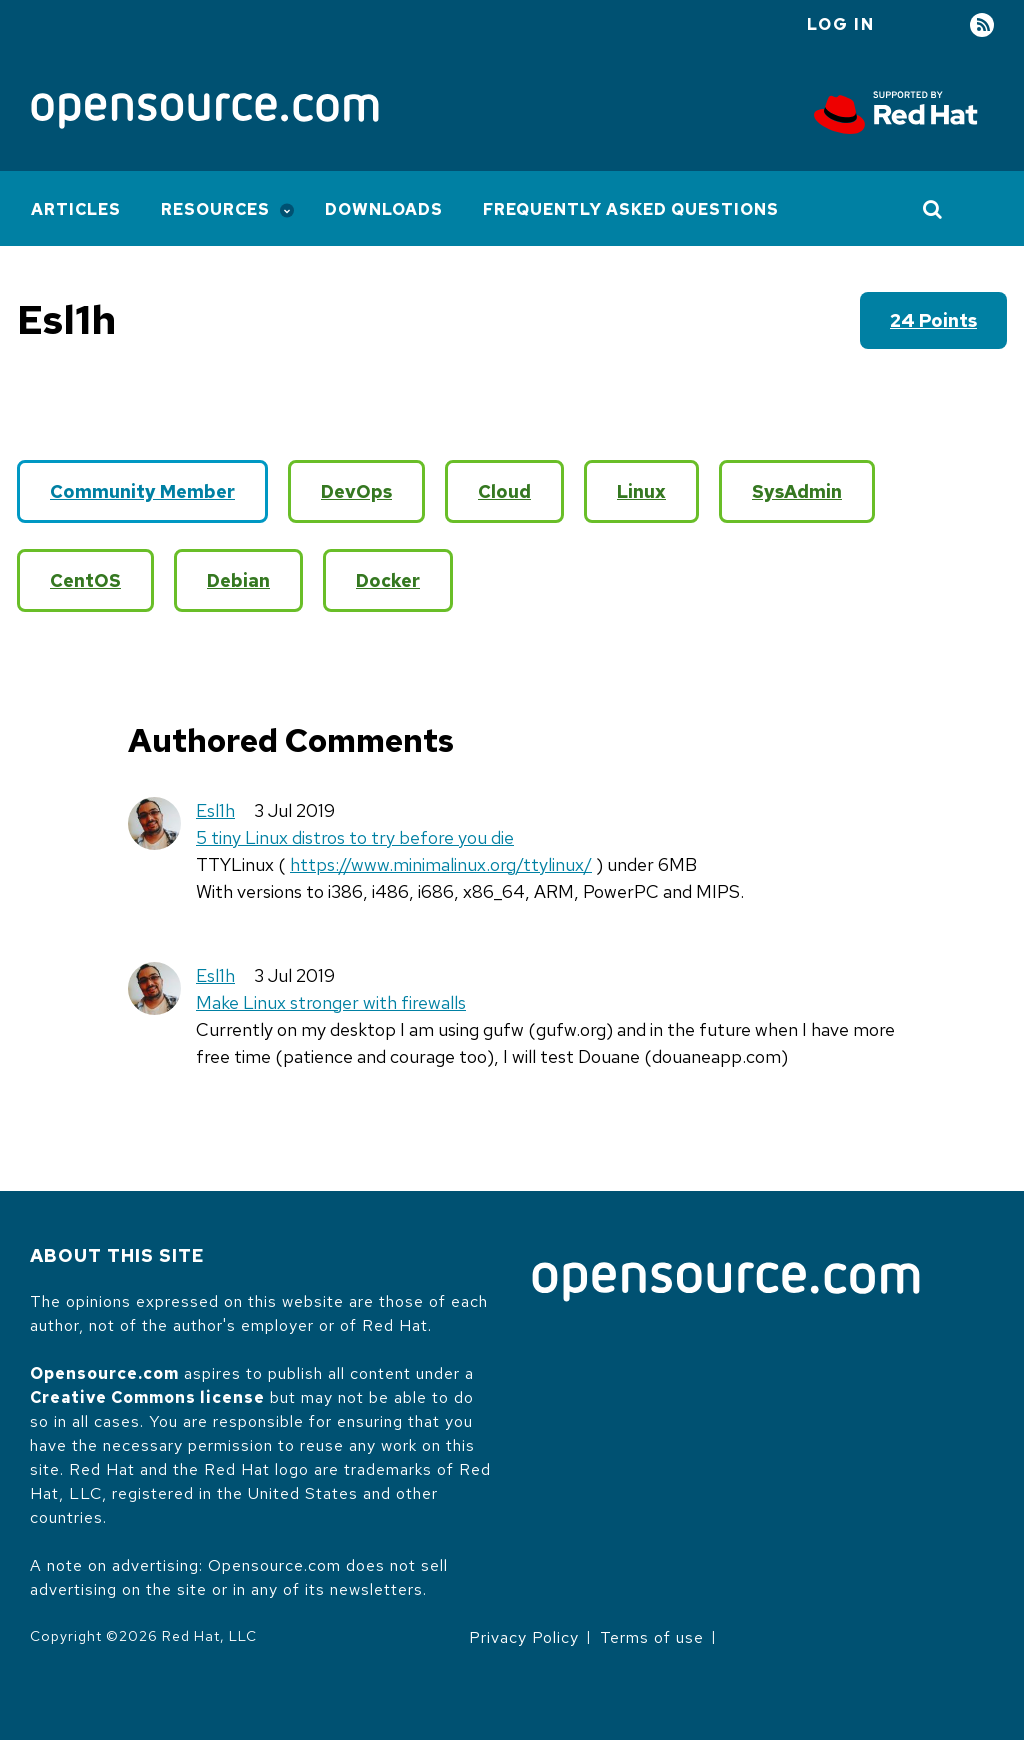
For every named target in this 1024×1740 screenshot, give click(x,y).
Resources (215, 209)
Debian (238, 580)
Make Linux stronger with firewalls (331, 1002)
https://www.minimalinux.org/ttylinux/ (441, 864)
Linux (641, 491)
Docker (388, 580)
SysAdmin (797, 491)
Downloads (384, 209)
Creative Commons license (147, 1397)
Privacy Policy (524, 1637)
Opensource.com (104, 1373)
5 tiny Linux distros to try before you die (355, 837)
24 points (933, 320)
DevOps (356, 491)
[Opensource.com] (205, 112)
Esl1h (215, 810)
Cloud (504, 491)
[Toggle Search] (933, 209)
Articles (76, 209)
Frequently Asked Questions (631, 209)
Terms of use (652, 1637)
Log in (841, 24)
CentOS (85, 580)
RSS (982, 25)
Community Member (142, 491)
